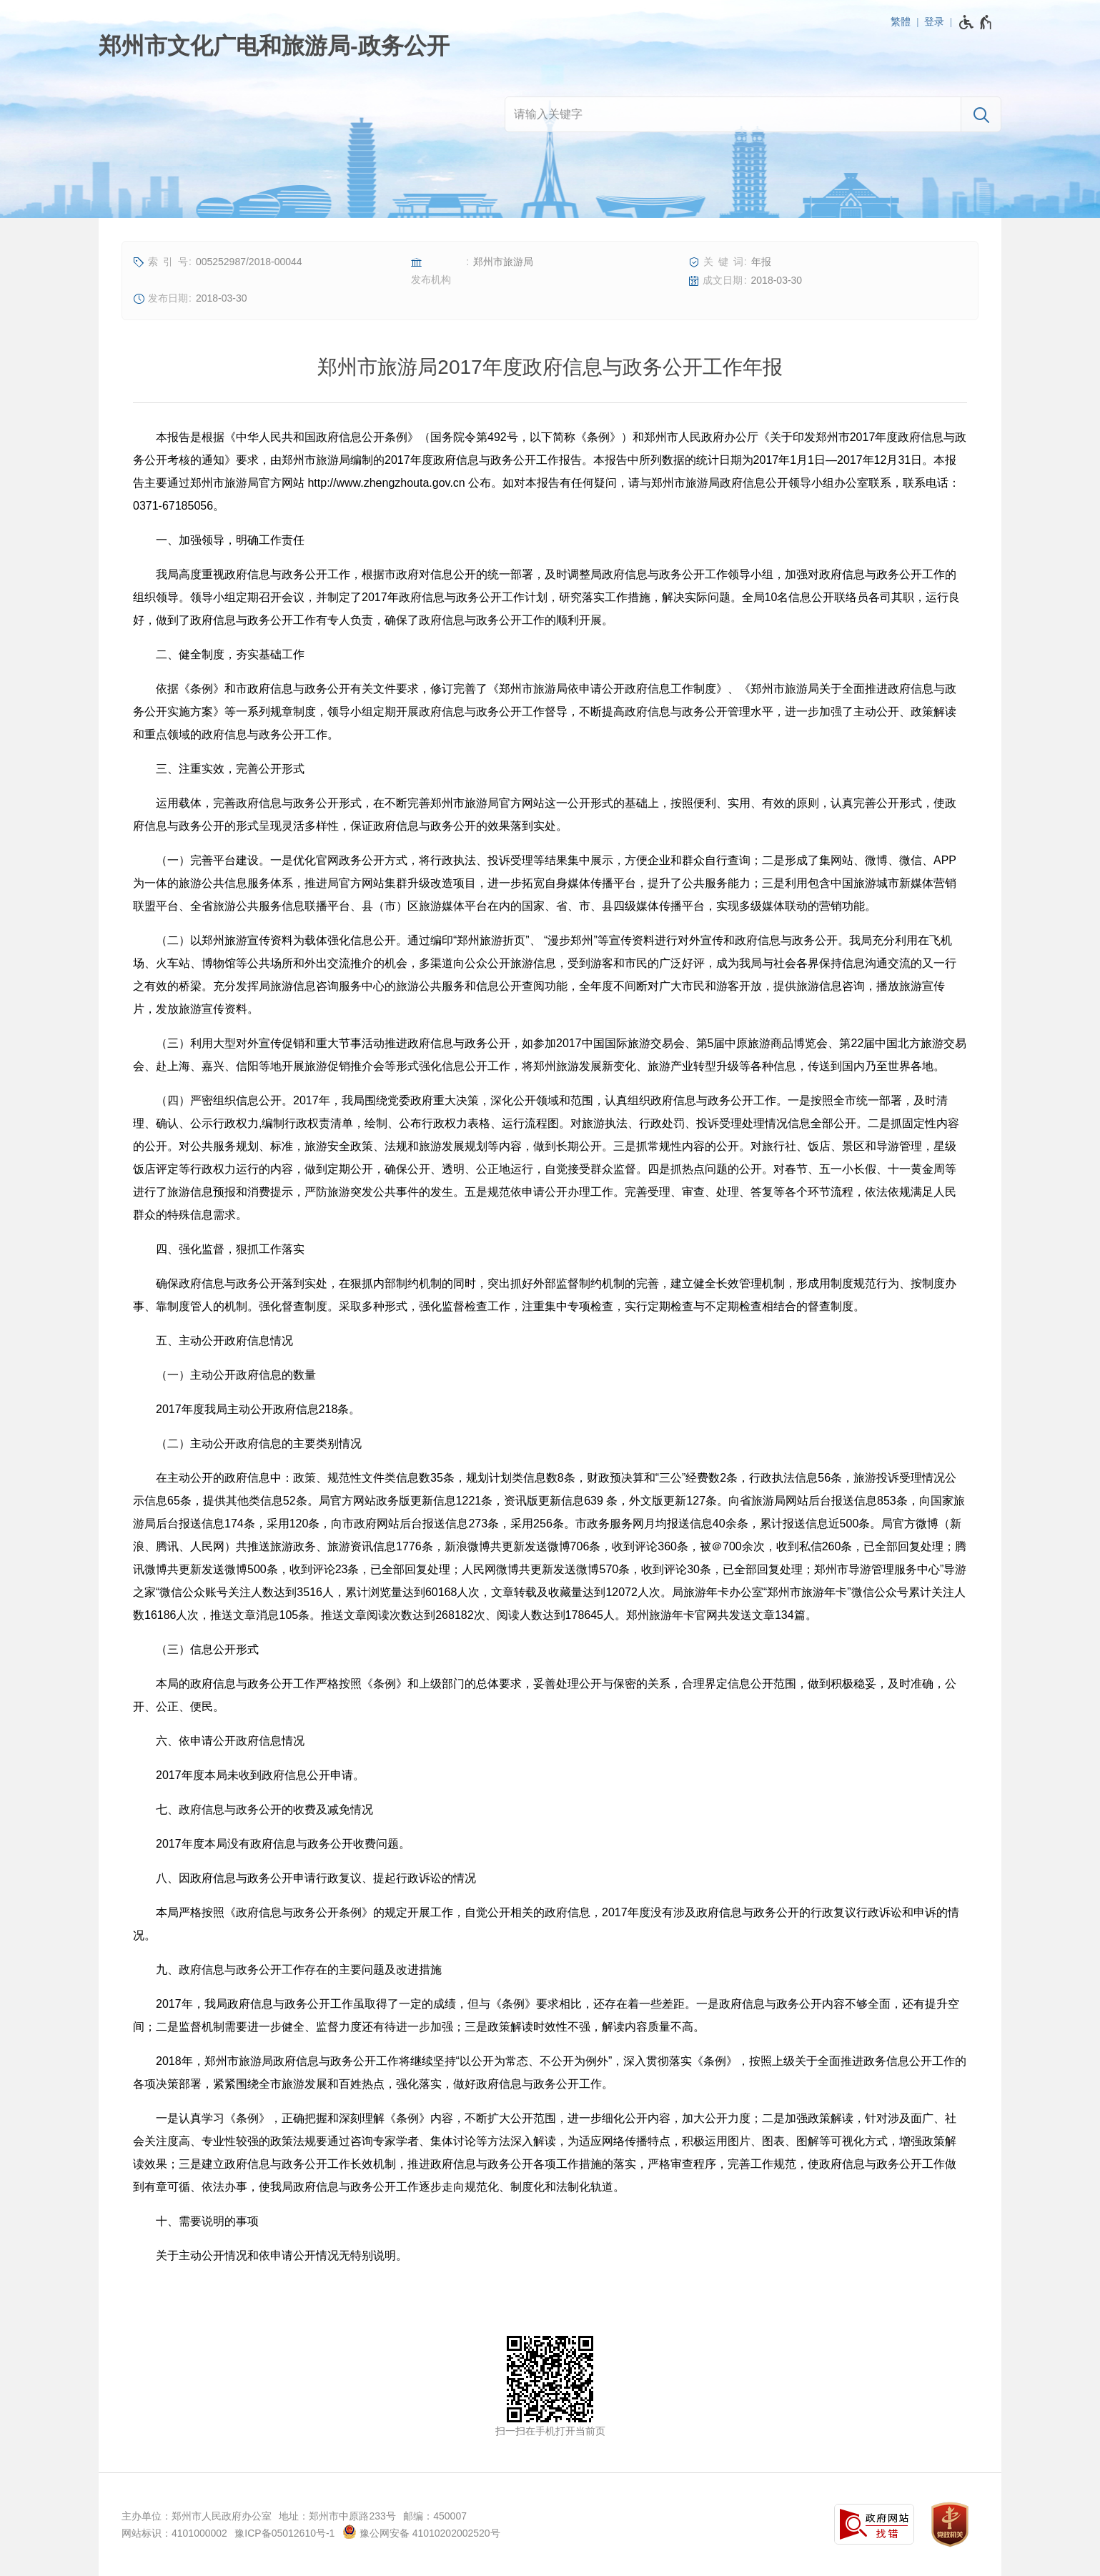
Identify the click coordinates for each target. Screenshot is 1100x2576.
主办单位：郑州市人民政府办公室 (197, 2516)
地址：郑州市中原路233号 (337, 2516)
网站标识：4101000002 (174, 2533)
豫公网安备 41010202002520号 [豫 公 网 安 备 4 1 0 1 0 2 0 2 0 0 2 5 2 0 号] (421, 2532)
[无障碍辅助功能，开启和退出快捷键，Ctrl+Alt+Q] (976, 22)
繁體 (901, 21)
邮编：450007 (435, 2516)
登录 (934, 21)
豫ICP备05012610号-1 (284, 2533)
